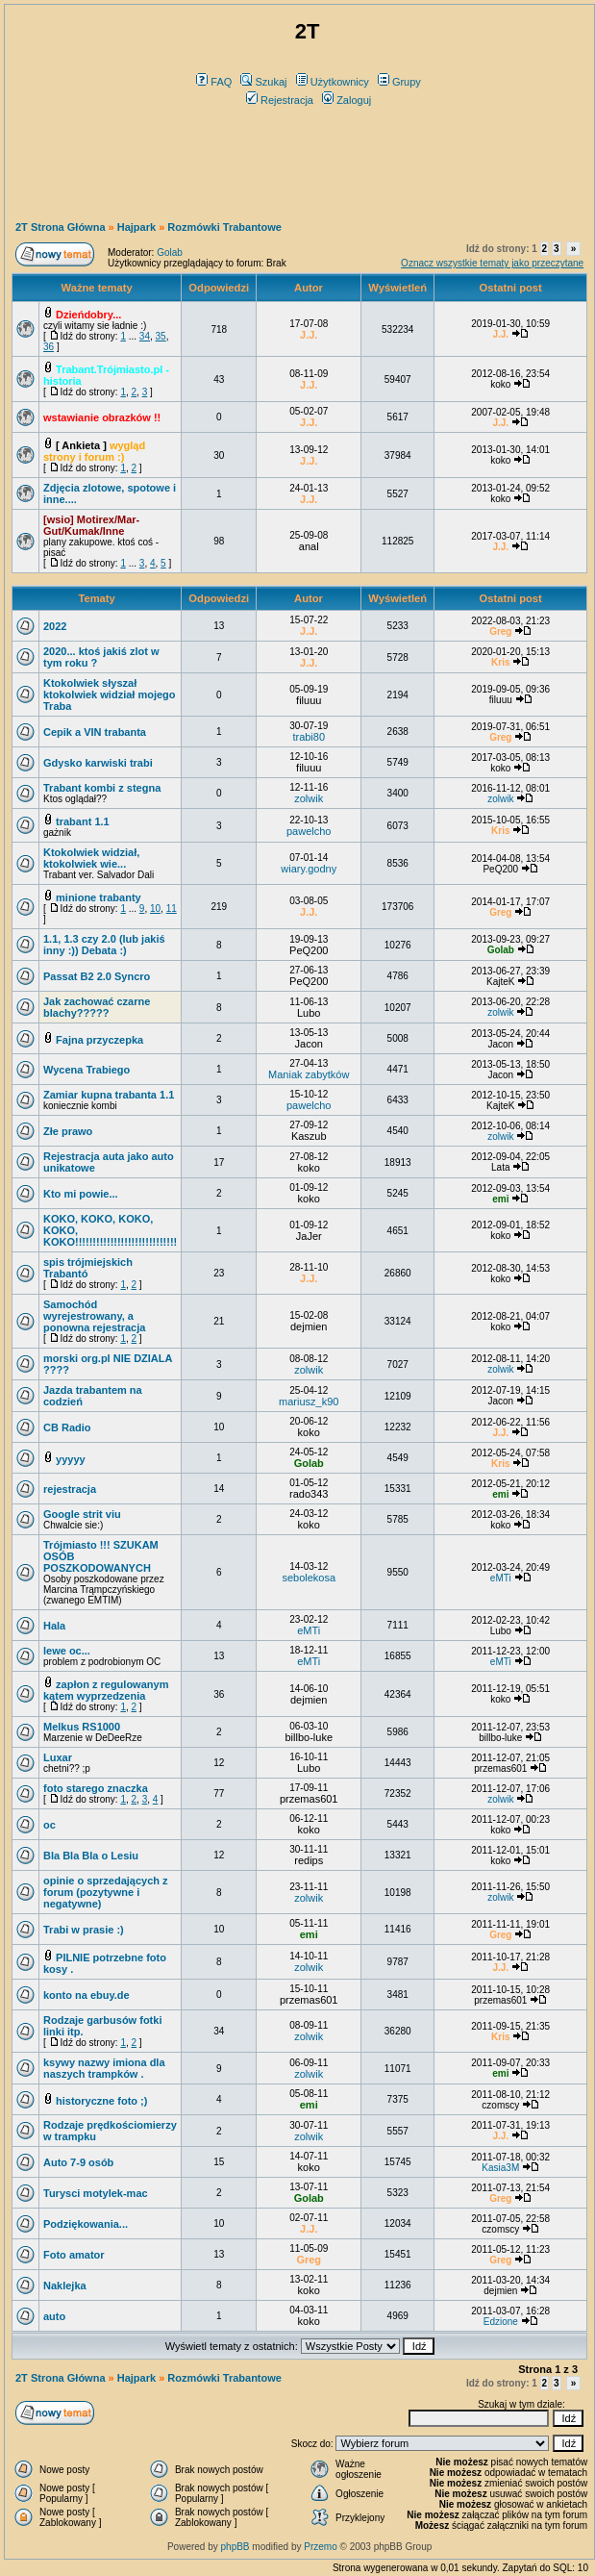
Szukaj (263, 82)
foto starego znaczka (95, 1788)
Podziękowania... (85, 2224)
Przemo (320, 2546)
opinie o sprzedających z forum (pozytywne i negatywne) (105, 1892)
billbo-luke (309, 1737)
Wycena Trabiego (86, 1069)
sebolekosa (308, 1577)
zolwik (308, 798)
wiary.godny (308, 868)
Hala (54, 1625)
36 (48, 346)
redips (308, 1860)
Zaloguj (346, 100)
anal (309, 546)
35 (161, 336)
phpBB (235, 2546)
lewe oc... (66, 1650)
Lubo (308, 1013)
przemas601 (500, 1768)
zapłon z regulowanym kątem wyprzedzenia (105, 1690)
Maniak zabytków (308, 1074)
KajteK (500, 981)
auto (54, 2316)
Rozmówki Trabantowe (224, 227)
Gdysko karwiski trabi (98, 763)
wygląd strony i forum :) (94, 451)
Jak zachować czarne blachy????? (96, 1007)
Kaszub (309, 1136)
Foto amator (74, 2254)
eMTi (500, 1578)
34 (144, 336)
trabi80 (308, 737)
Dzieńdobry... (88, 314)
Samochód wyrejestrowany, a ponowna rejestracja (94, 1316)
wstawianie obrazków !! (102, 417)
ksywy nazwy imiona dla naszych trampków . (104, 2068)
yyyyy (71, 1459)
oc (49, 1825)
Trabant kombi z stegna (102, 788)
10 (155, 908)
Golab (170, 252)
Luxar (57, 1757)
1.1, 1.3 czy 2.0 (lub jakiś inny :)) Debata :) (104, 944)
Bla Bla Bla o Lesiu (90, 1855)
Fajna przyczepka (99, 1040)
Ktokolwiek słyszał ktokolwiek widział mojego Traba (109, 694)
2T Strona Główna (60, 227)
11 (171, 908)
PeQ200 (500, 869)
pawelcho (308, 831)
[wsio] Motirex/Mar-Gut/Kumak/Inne (91, 525)
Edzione (500, 2321)
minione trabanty (98, 897)
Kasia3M (500, 2167)
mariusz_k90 (308, 1401)
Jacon (309, 1043)
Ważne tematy (96, 287)
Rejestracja (279, 100)
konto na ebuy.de (86, 1995)
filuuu (308, 700)
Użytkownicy (332, 82)
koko (500, 384)
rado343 (308, 1494)
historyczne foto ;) (101, 2101)
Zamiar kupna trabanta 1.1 (108, 1094)
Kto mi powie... (80, 1194)
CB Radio (67, 1427)
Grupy (399, 82)
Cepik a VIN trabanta (94, 732)
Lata (500, 1167)
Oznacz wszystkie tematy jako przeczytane (492, 263)
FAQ (214, 82)
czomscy (500, 2105)
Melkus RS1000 (81, 1726)
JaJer (309, 1236)
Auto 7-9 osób (78, 2162)
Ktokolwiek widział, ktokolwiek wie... (91, 858)
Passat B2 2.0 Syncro (96, 976)
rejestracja (69, 1489)
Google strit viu (82, 1514)
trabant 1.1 (83, 821)
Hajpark (136, 227)
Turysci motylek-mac (95, 2193)
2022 (54, 626)
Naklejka (65, 2285)
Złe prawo (67, 1131)
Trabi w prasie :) (83, 1929)
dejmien (309, 1326)
